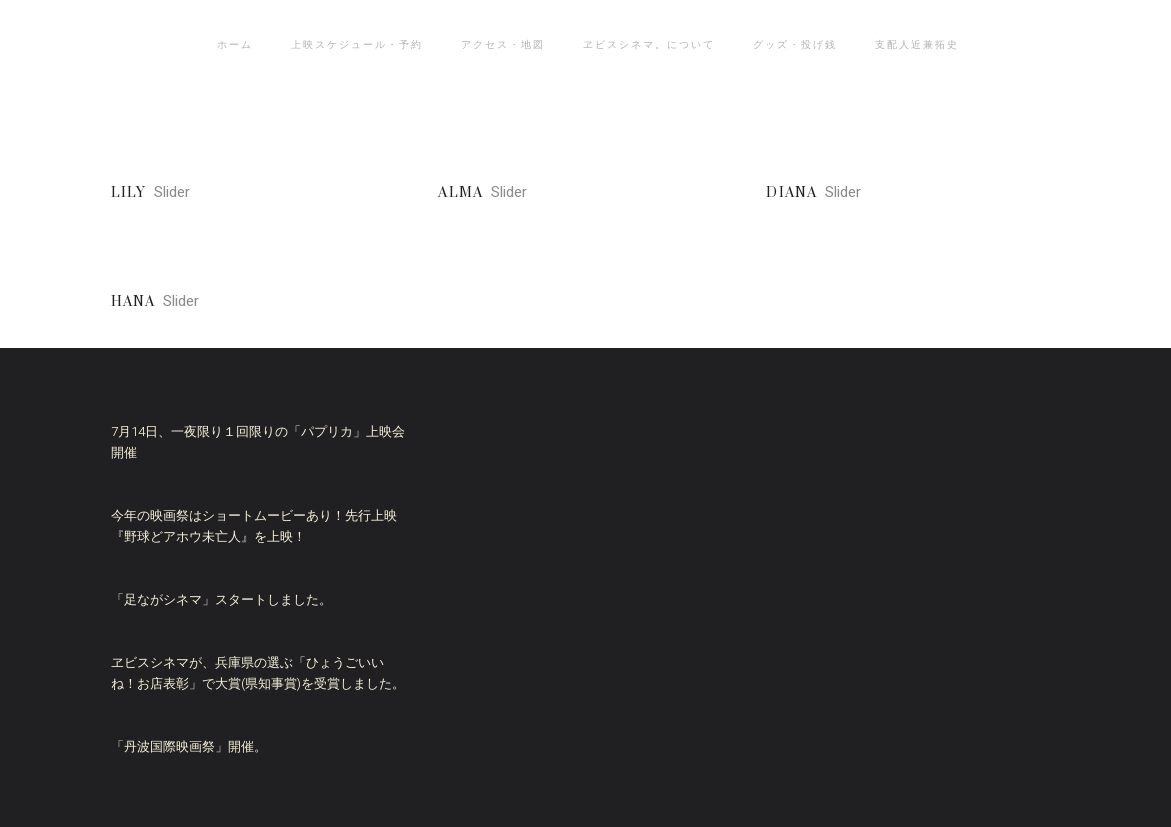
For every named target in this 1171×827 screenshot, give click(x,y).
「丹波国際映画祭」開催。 (189, 746)
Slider (172, 192)
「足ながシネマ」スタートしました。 (221, 599)
